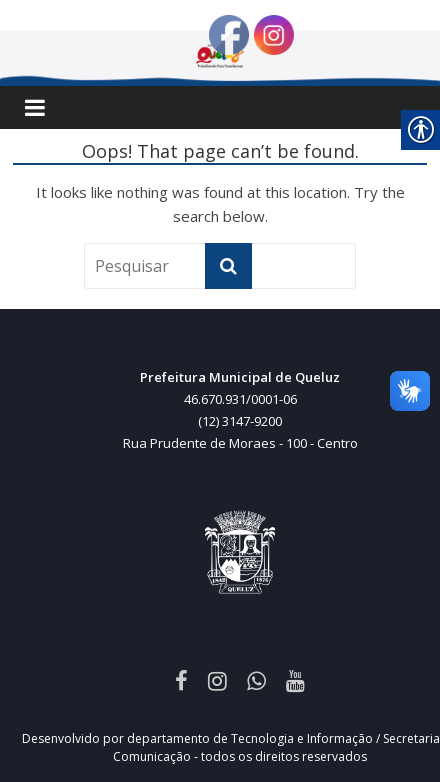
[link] (181, 680)
